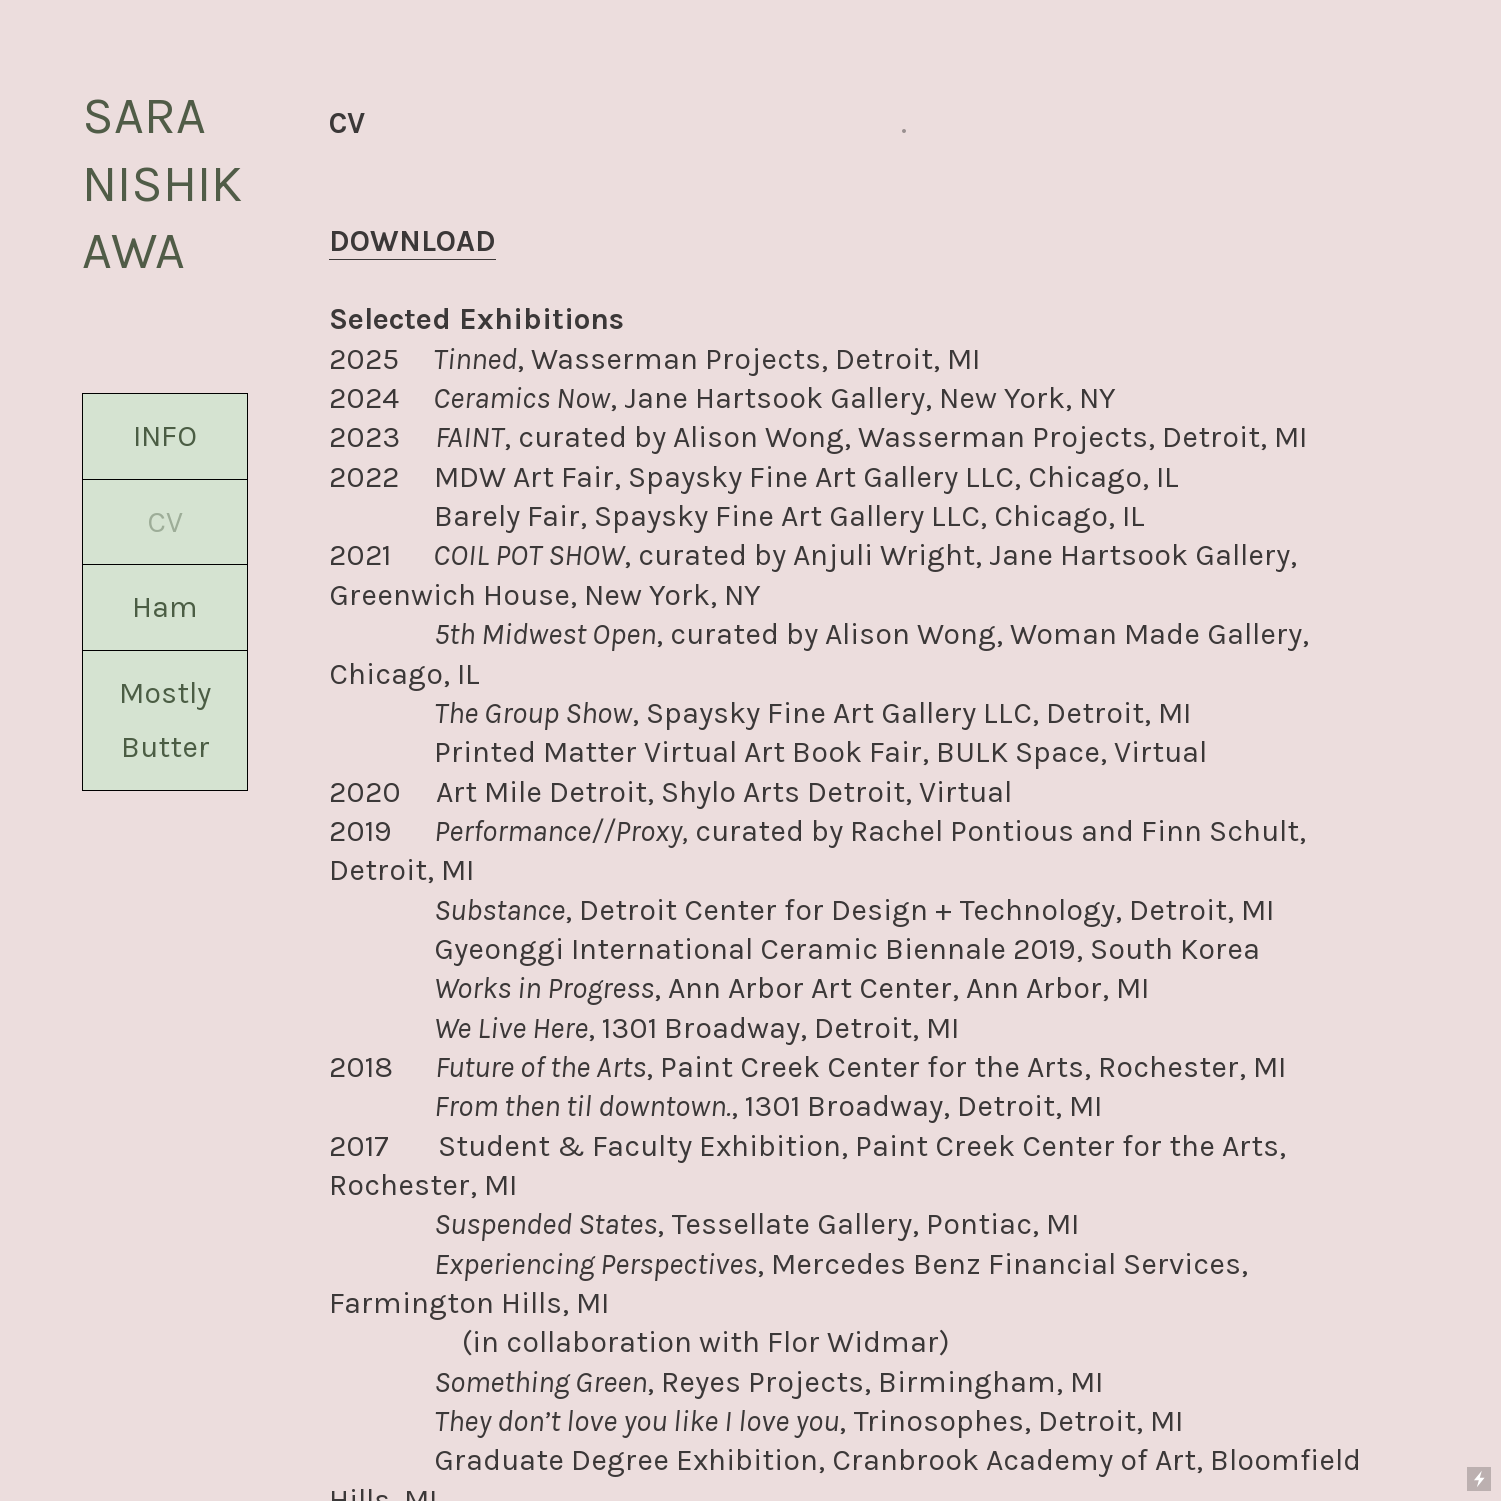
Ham (165, 607)
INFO (165, 436)
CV (165, 522)
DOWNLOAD (412, 241)
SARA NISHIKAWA (162, 183)
